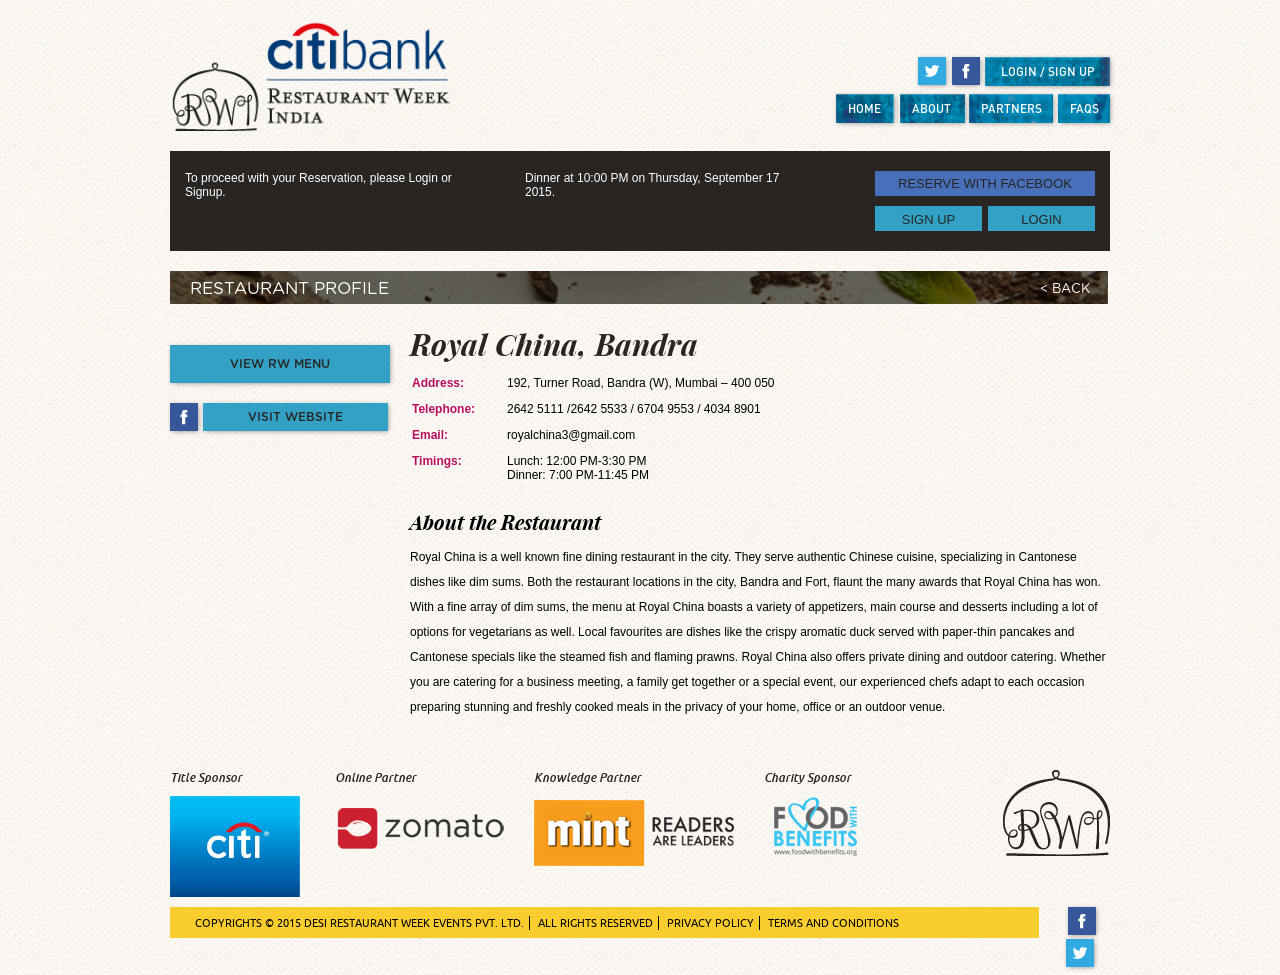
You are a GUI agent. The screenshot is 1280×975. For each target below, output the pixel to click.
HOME (864, 108)
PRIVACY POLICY (710, 923)
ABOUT (931, 108)
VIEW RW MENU (280, 364)
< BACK (1065, 289)
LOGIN (1041, 218)
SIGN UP (928, 218)
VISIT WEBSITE (295, 417)
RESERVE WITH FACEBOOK (985, 183)
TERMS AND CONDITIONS (833, 923)
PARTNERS (1011, 108)
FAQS (1084, 108)
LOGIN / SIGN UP (1048, 71)
